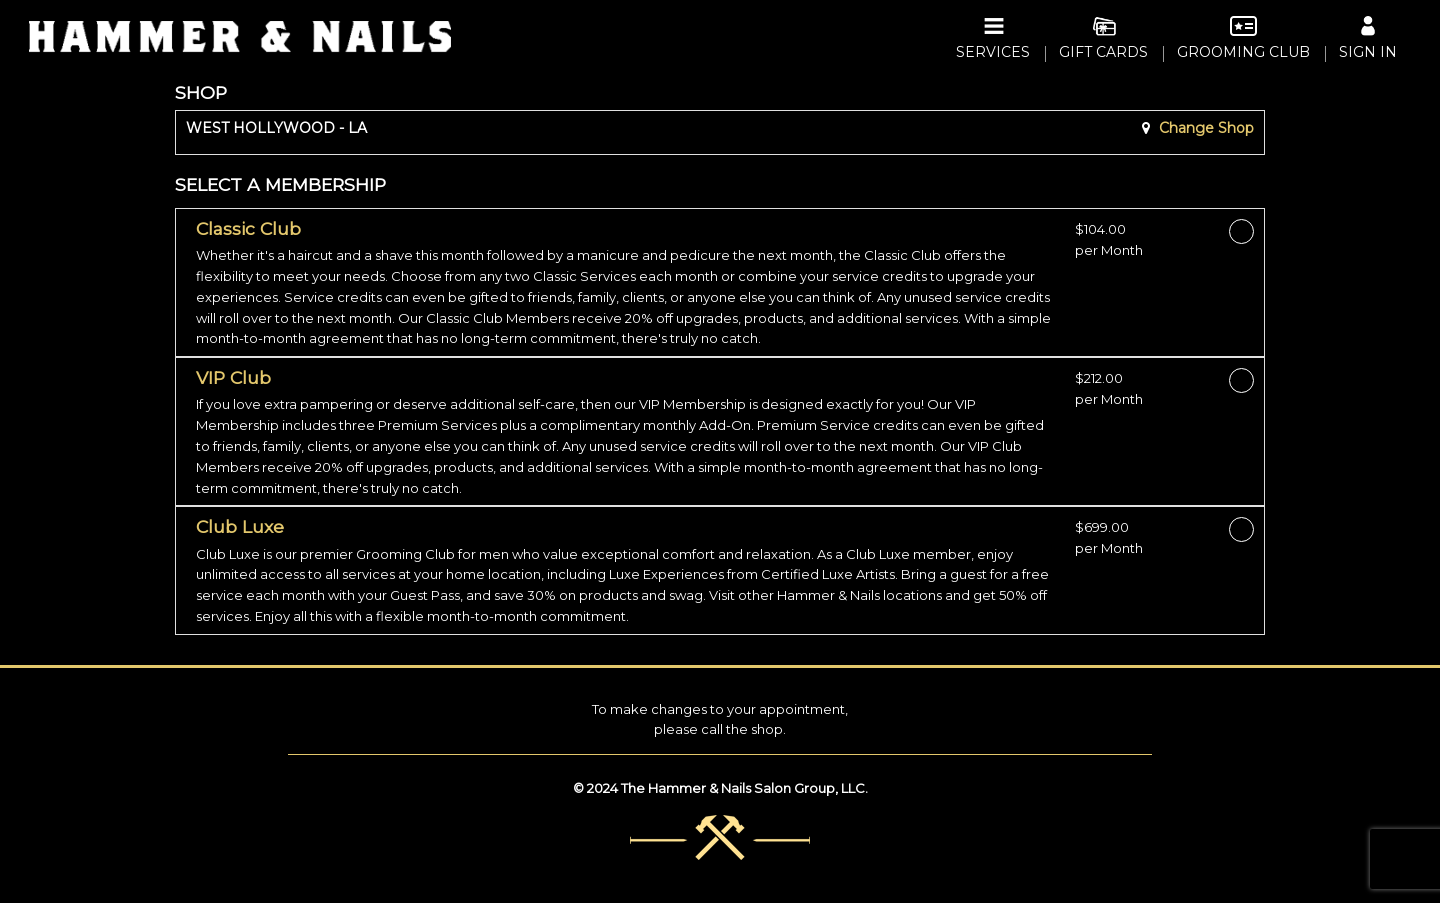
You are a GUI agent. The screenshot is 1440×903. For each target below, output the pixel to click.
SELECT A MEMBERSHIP (280, 184)
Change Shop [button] (1204, 128)
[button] (628, 284)
